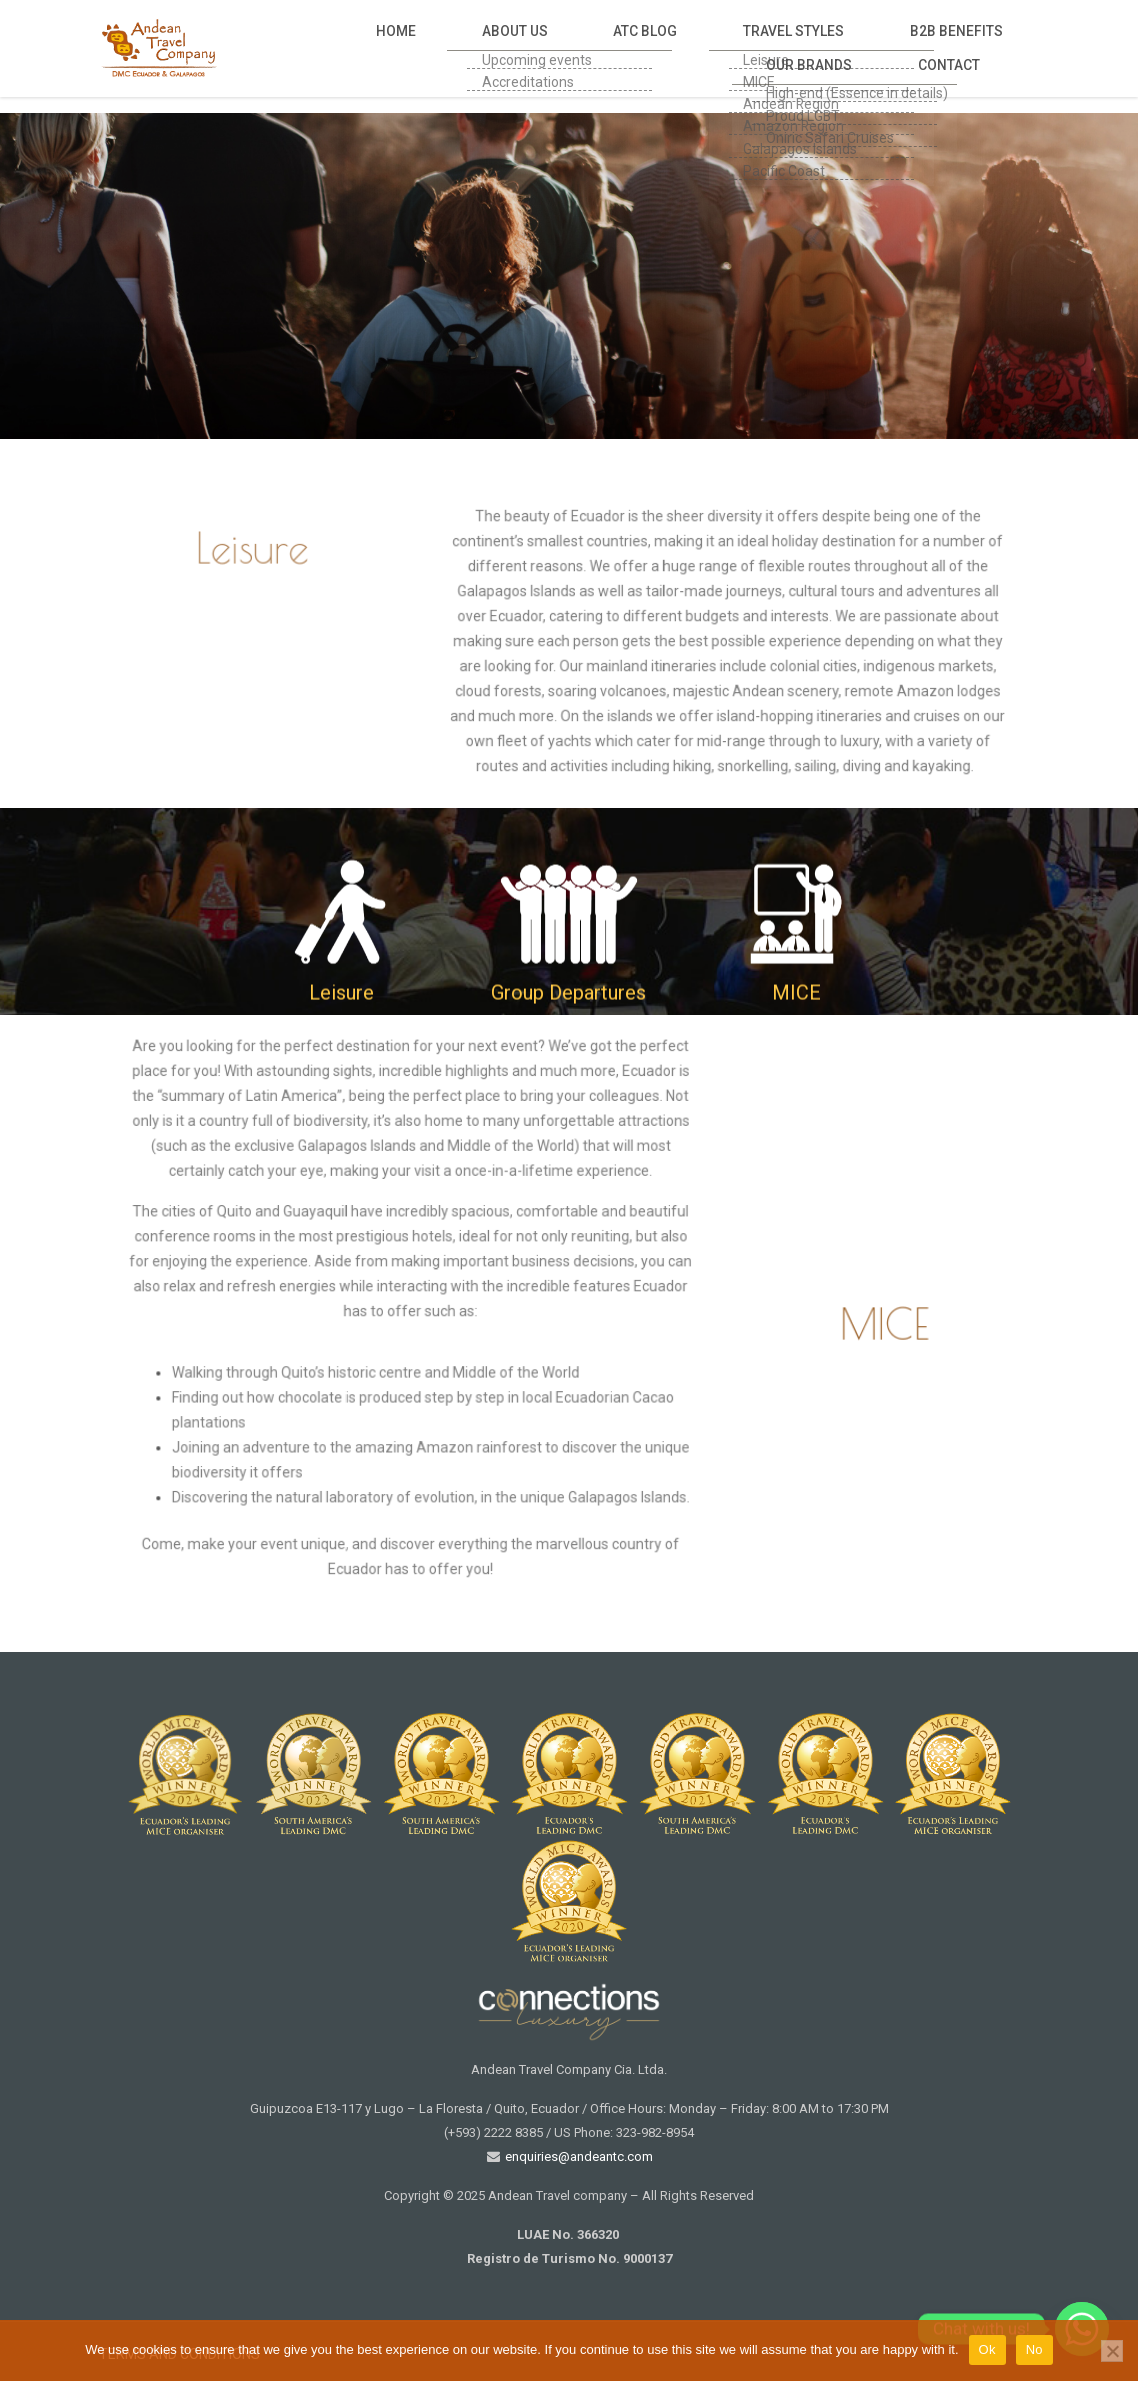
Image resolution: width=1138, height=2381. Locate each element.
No (1034, 2349)
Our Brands (863, 47)
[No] (1112, 2351)
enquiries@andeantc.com (577, 2156)
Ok (987, 2349)
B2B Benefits (748, 47)
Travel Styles (626, 47)
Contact (966, 47)
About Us (419, 47)
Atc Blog (515, 47)
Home (335, 47)
